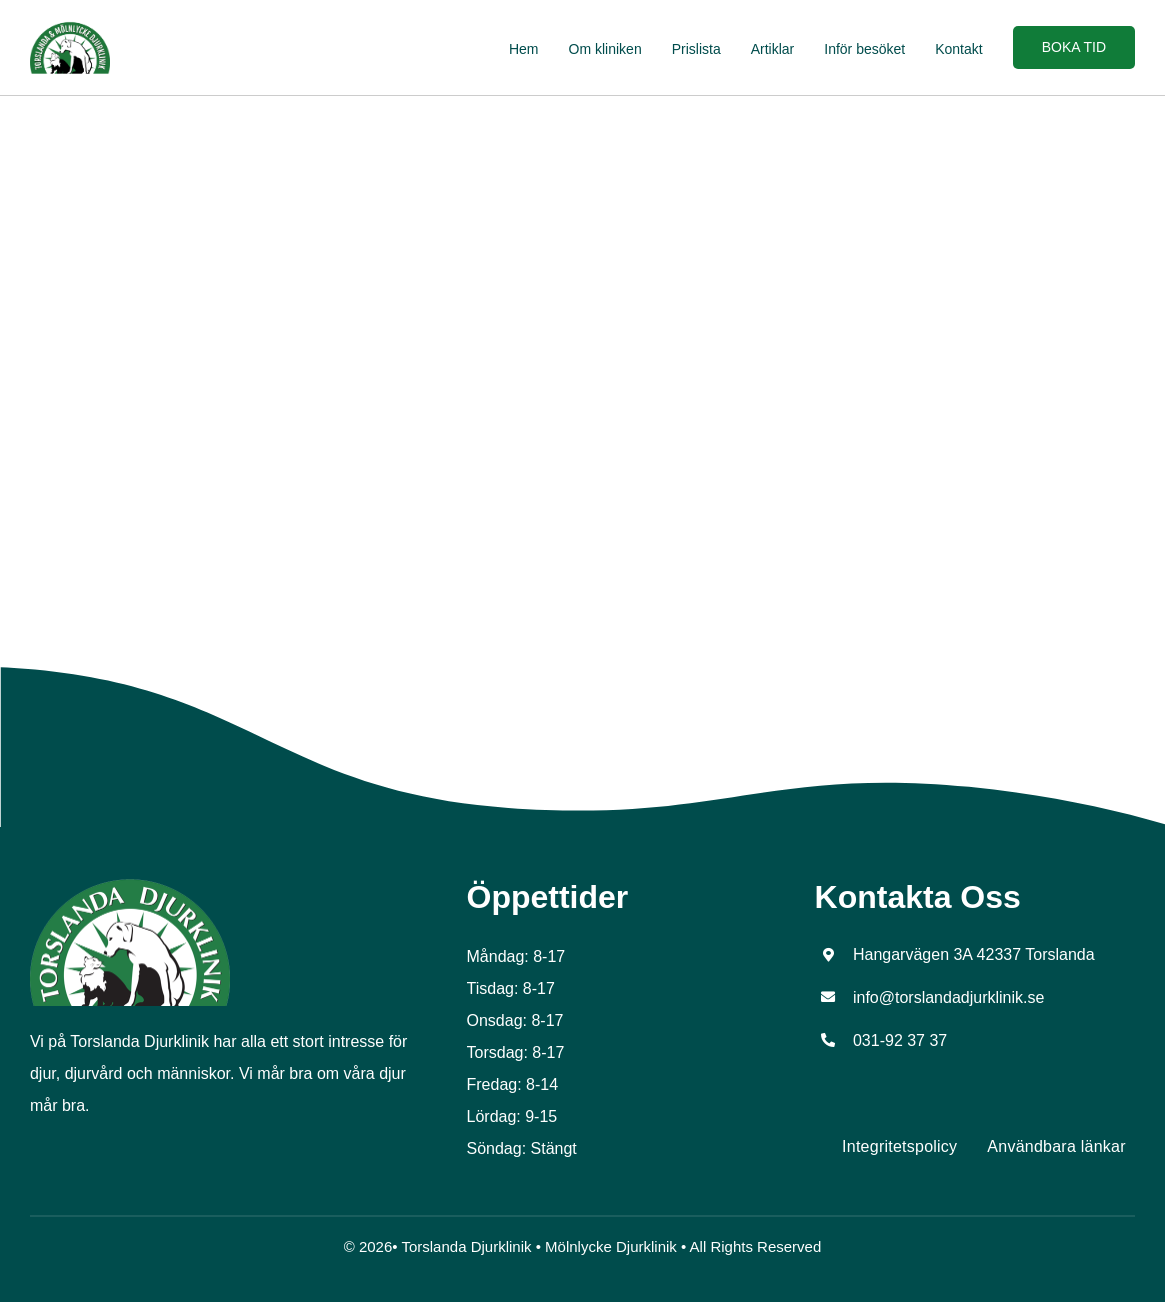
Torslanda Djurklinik (466, 1246)
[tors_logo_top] (130, 885)
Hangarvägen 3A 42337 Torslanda (974, 954)
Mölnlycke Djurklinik (611, 1246)
